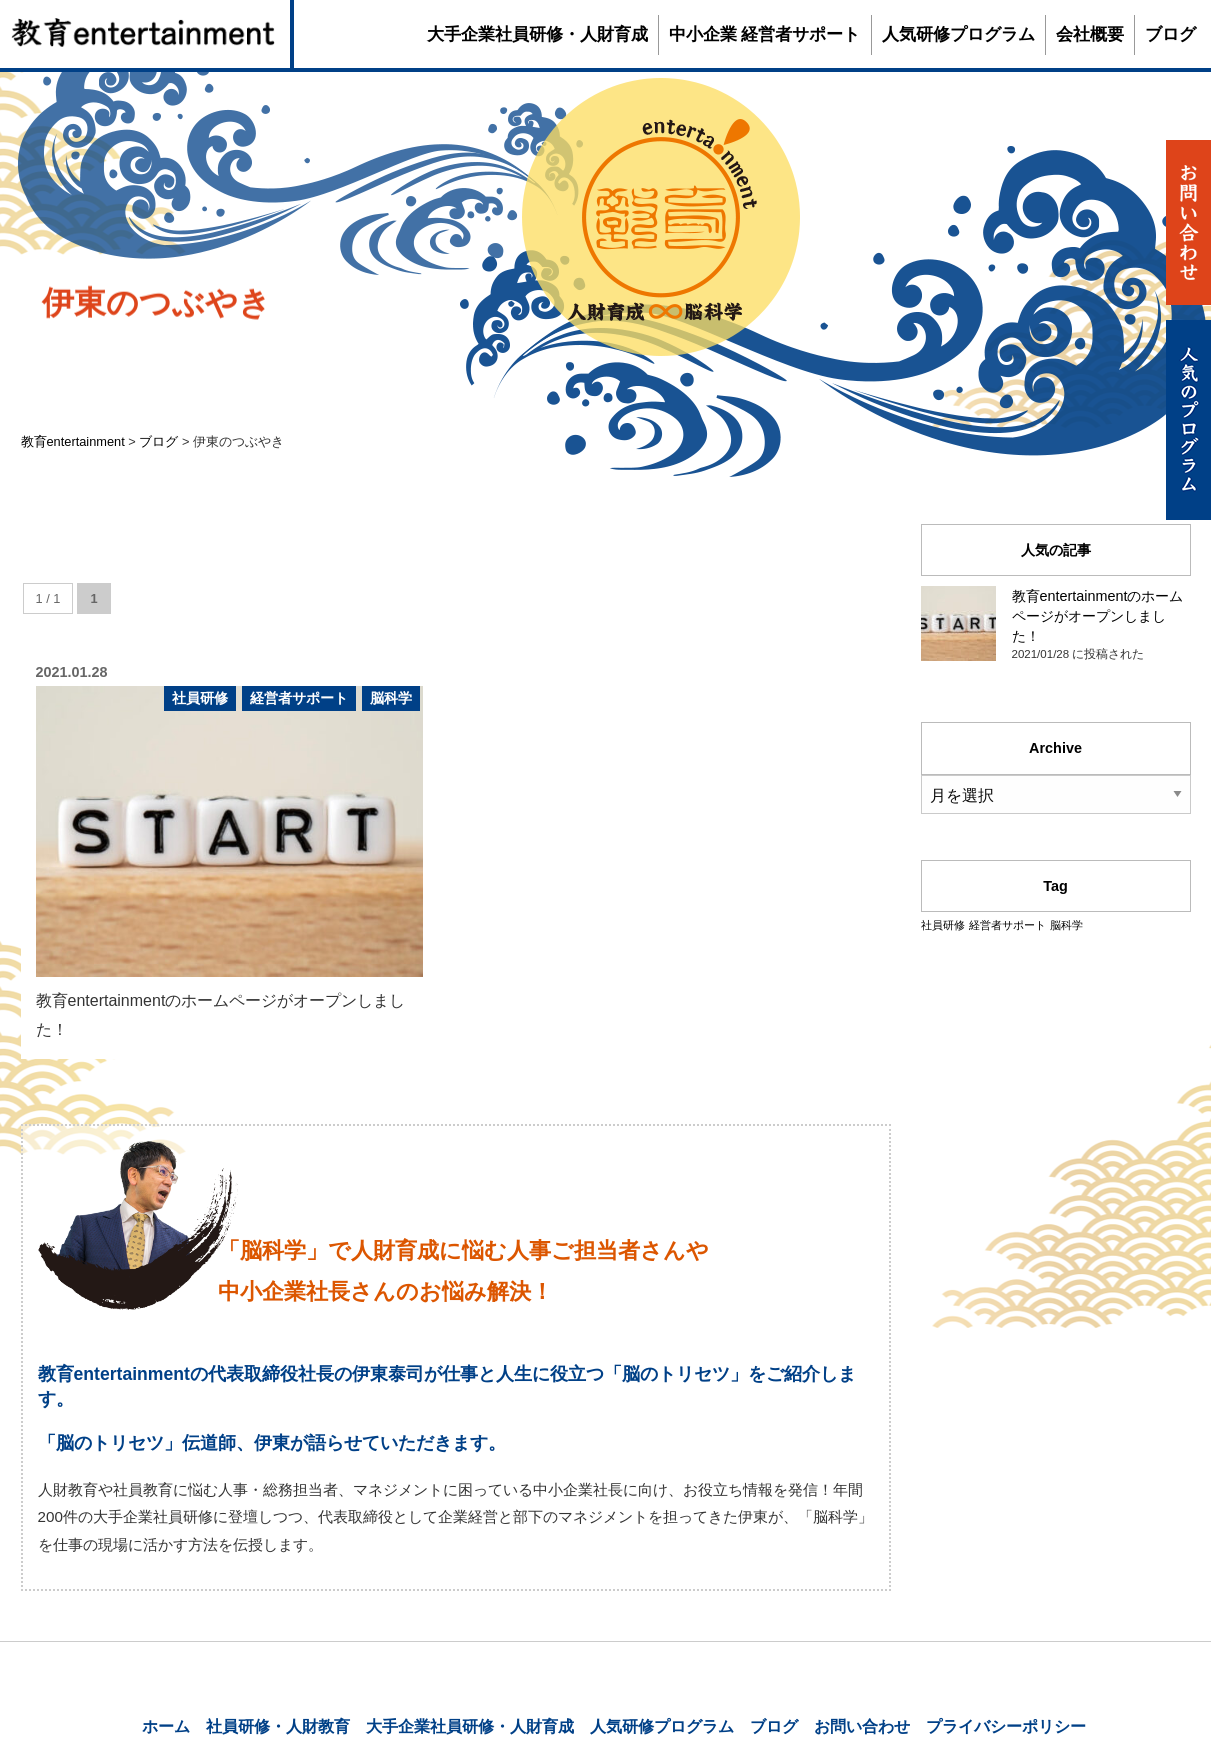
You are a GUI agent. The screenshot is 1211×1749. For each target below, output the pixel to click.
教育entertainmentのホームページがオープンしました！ (1098, 616)
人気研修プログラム (958, 34)
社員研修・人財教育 (278, 1726)
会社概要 (1090, 34)
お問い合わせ (862, 1726)
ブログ (1170, 34)
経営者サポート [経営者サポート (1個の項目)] (1007, 925)
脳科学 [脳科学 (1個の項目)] (1066, 925)
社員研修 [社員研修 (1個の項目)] (943, 925)
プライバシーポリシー (1006, 1726)
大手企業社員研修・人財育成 (537, 34)
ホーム (166, 1726)
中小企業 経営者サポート (765, 34)
